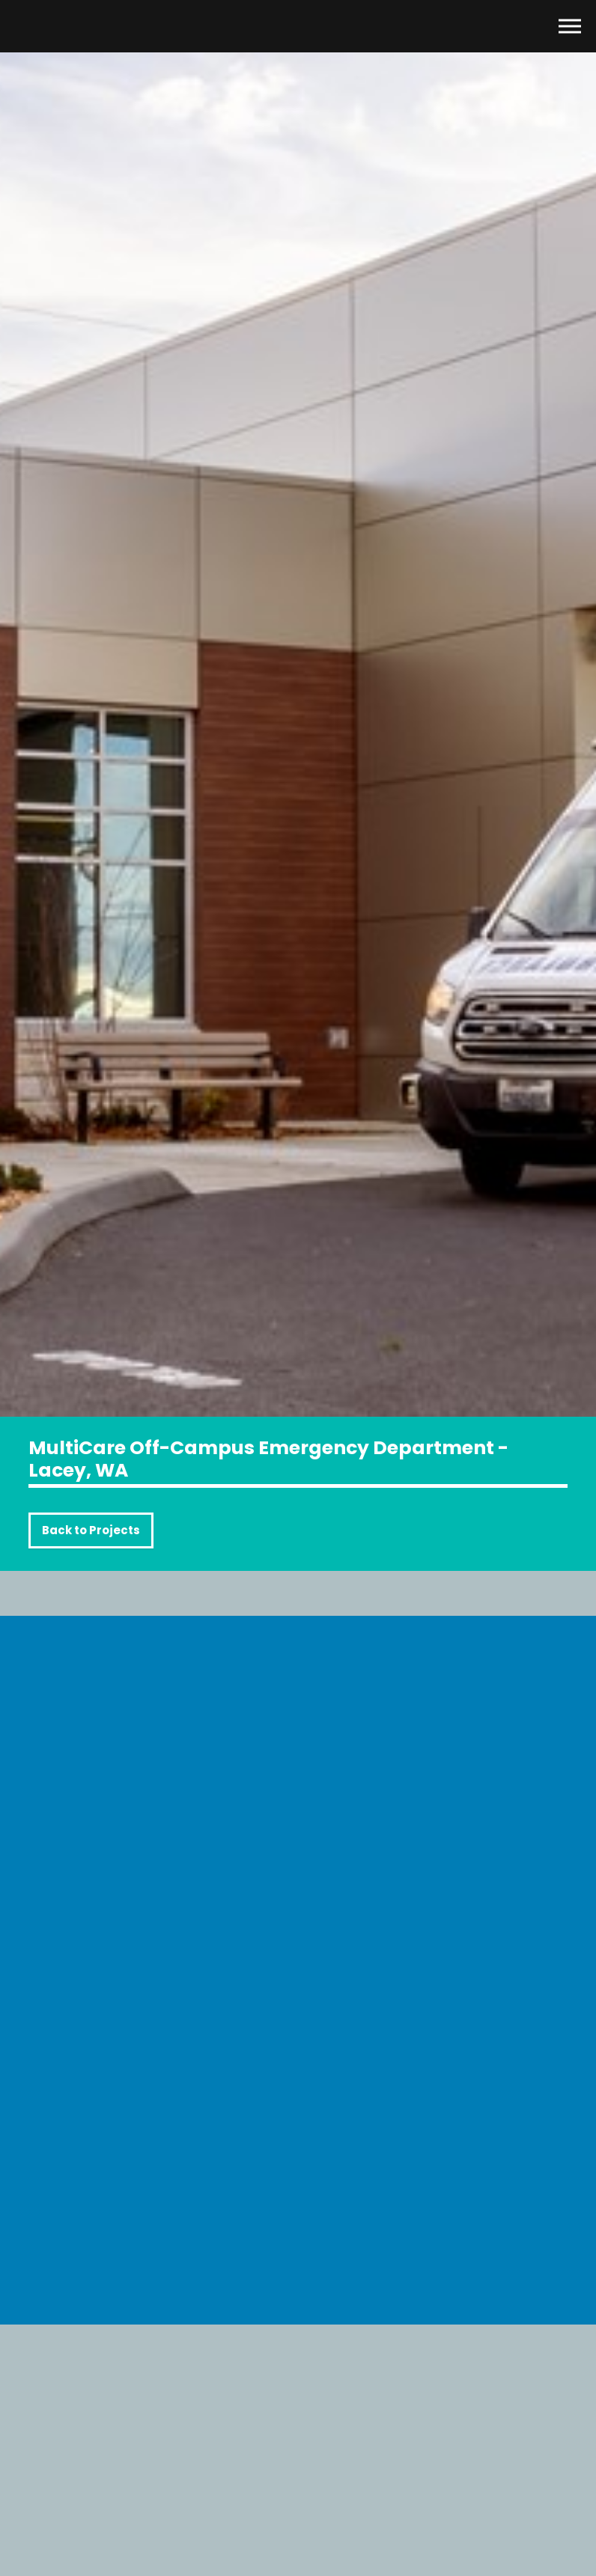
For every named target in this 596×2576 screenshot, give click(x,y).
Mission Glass (79, 26)
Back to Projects (91, 1530)
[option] (298, 708)
